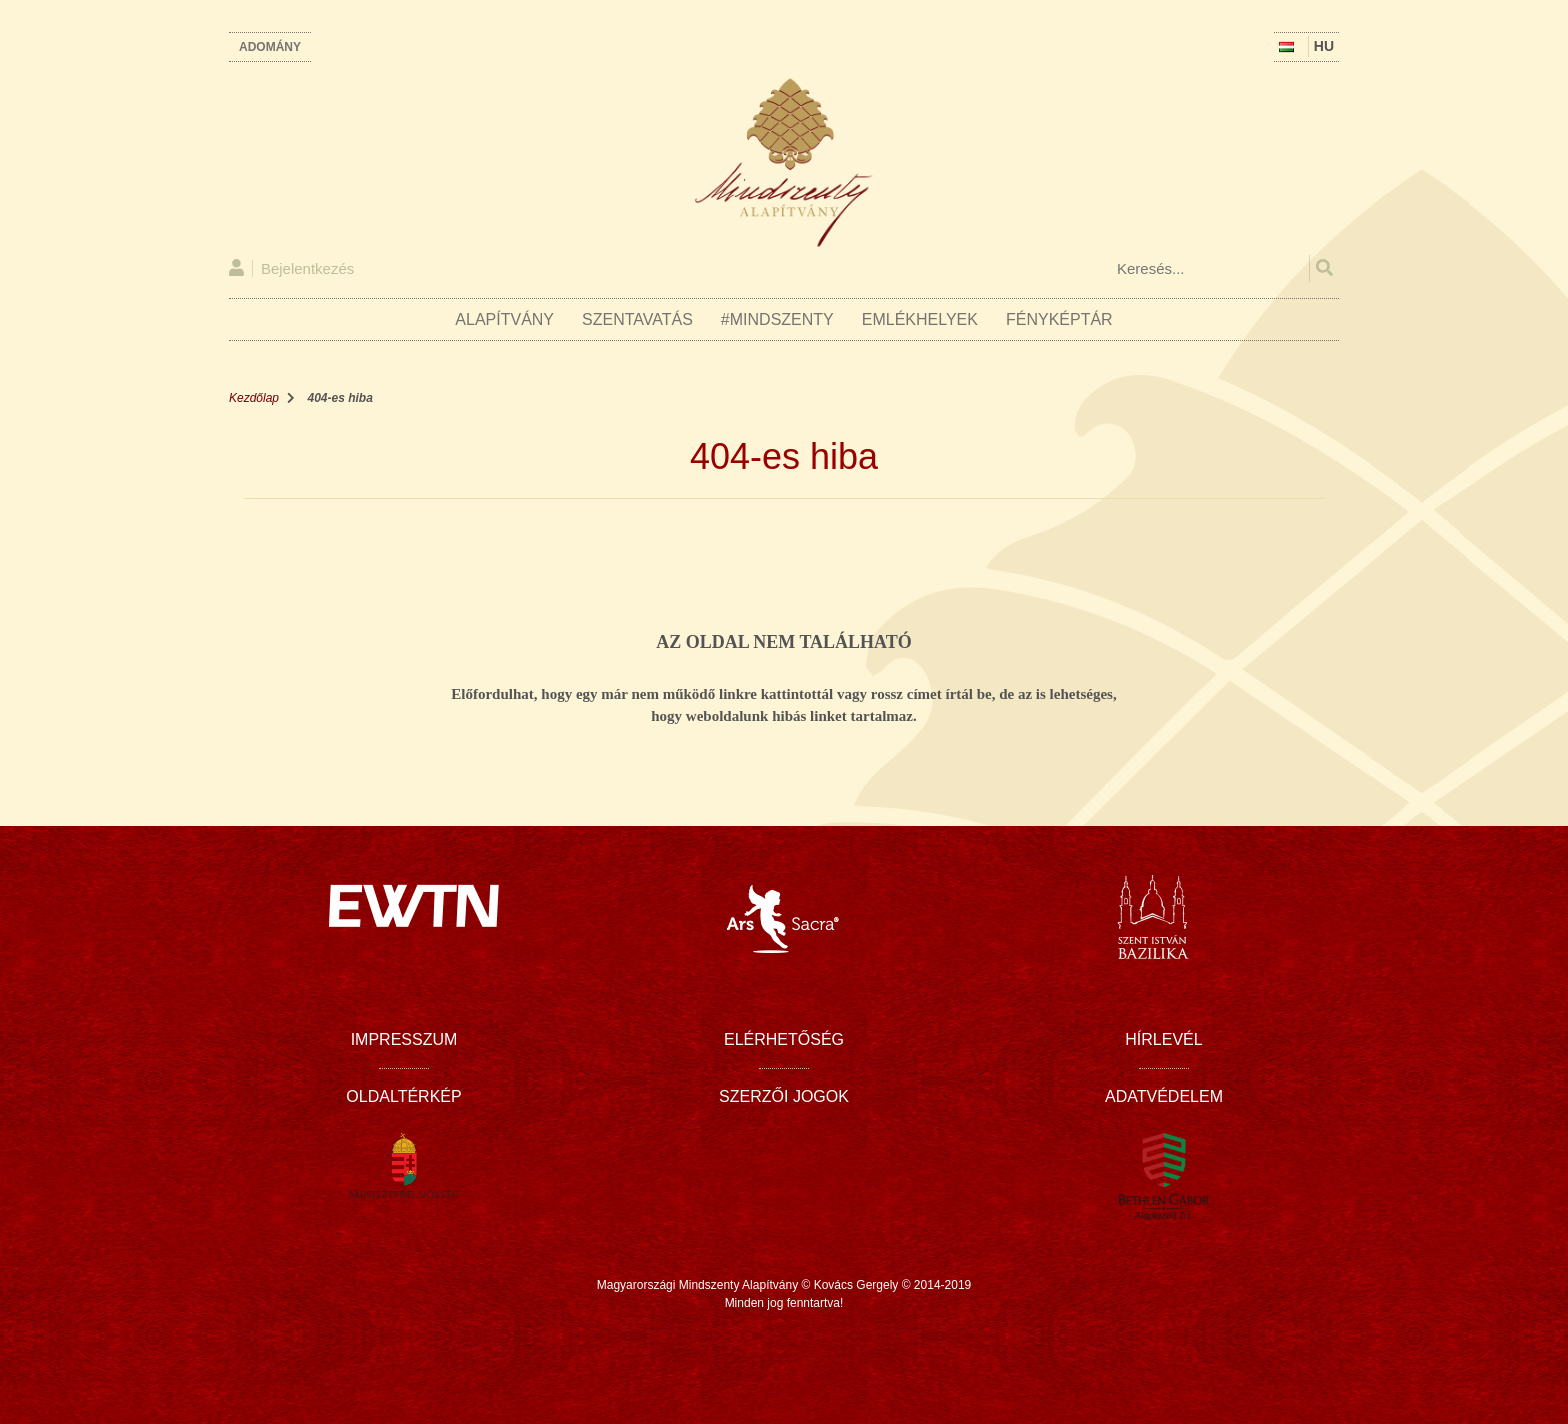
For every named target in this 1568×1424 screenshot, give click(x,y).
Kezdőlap (254, 398)
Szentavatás (637, 319)
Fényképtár (1059, 319)
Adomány (270, 47)
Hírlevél (1163, 1039)
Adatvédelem (1164, 1096)
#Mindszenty (777, 319)
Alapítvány (504, 319)
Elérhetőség (784, 1039)
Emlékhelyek (920, 319)
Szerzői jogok (784, 1096)
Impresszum (404, 1039)
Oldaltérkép (403, 1096)
